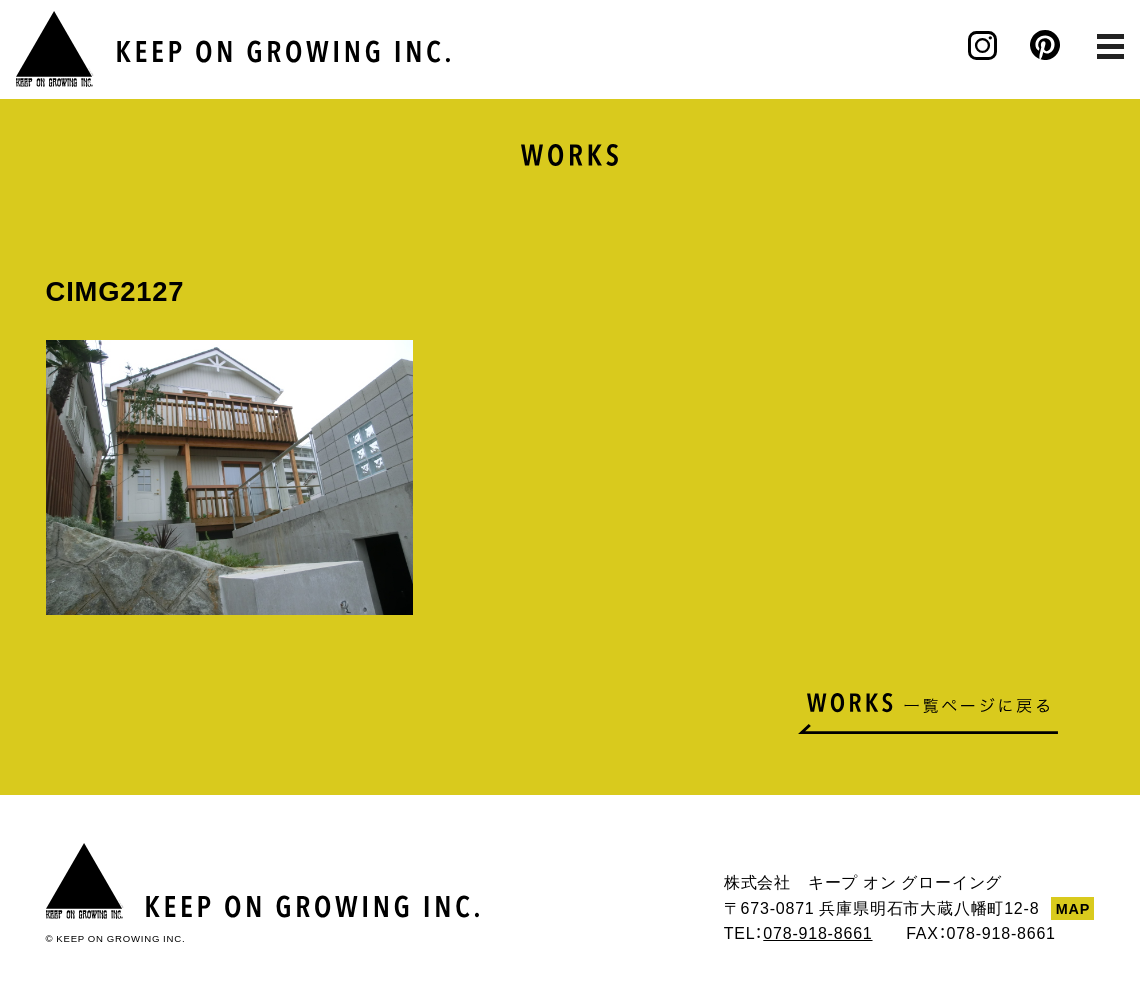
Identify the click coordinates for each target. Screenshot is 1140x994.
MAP (1073, 908)
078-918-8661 (817, 932)
